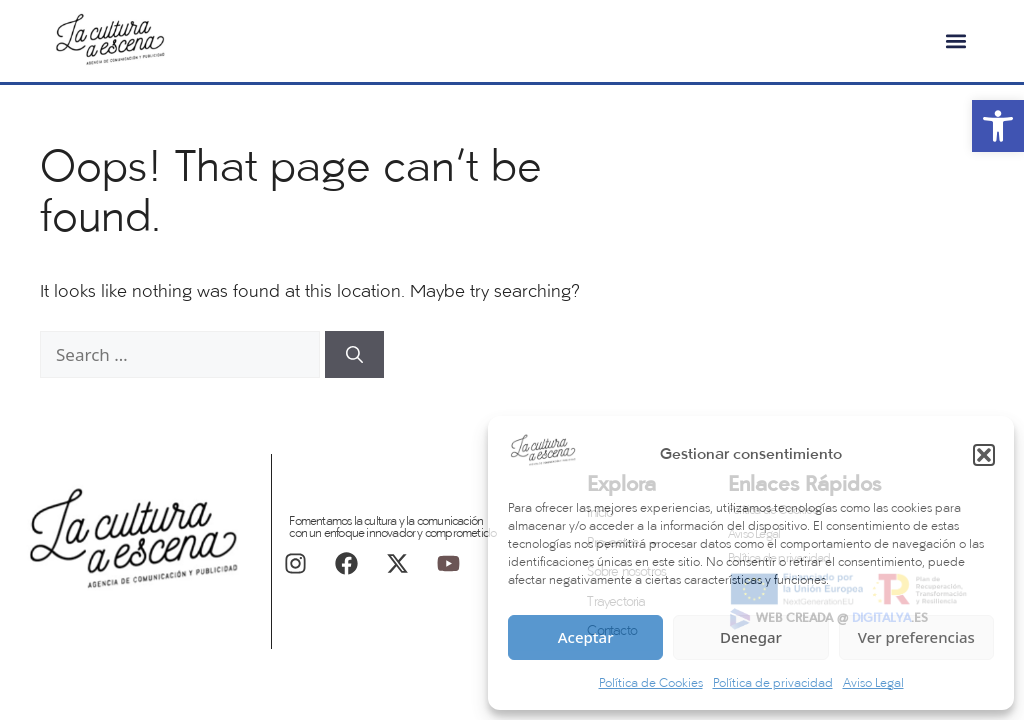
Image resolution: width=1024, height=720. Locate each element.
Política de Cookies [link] (651, 684)
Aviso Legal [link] (873, 684)
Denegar (751, 637)
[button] (984, 455)
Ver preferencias (916, 637)
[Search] (354, 355)
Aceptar (586, 637)
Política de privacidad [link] (773, 684)
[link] (998, 126)
